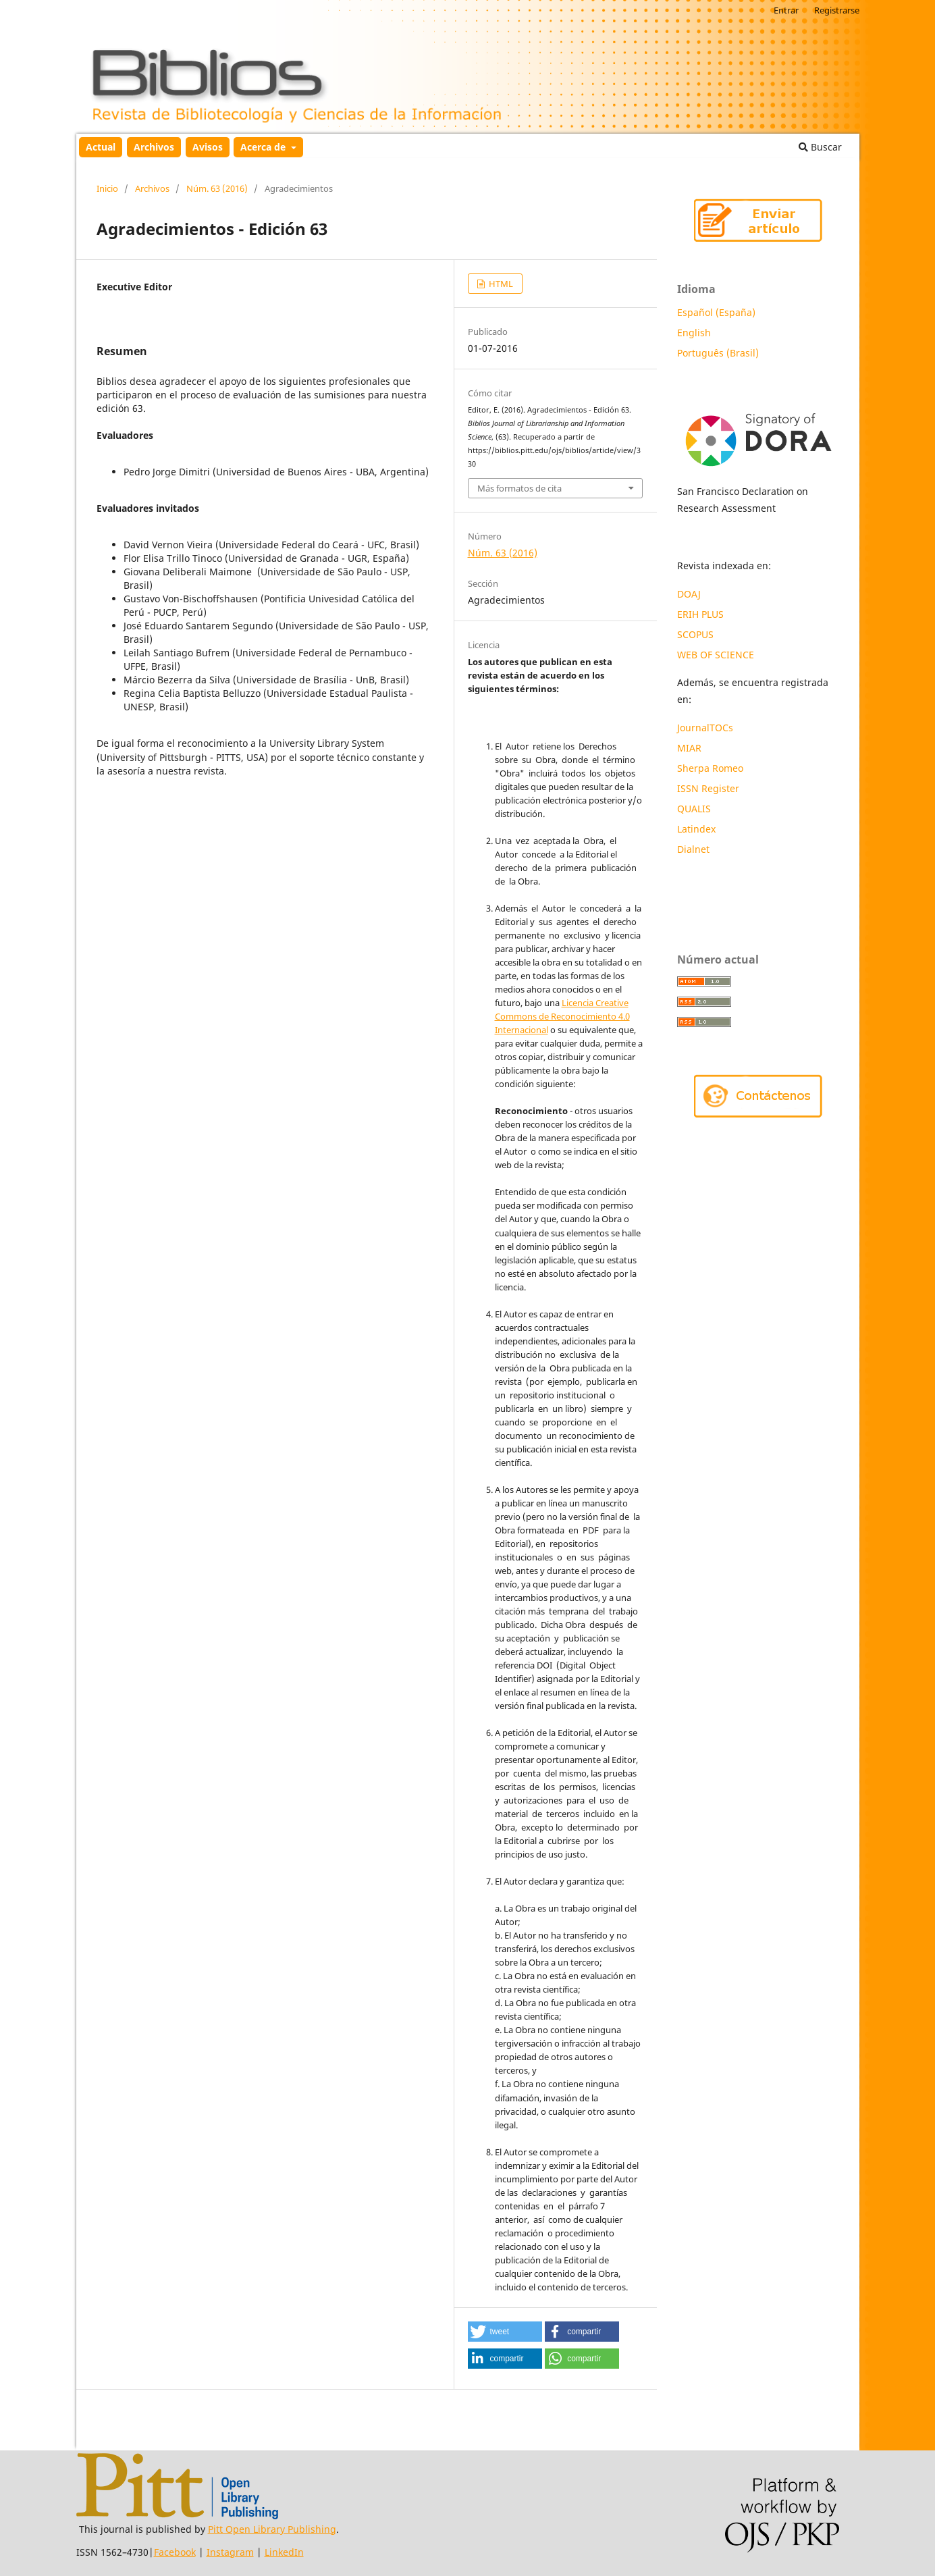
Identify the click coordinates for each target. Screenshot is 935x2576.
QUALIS (694, 808)
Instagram (230, 2552)
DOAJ (689, 593)
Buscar (820, 146)
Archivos (154, 146)
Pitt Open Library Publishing (272, 2529)
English (694, 332)
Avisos (207, 146)
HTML (500, 284)
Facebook (175, 2552)
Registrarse (836, 10)
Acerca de (264, 146)
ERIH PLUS (700, 614)
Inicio (107, 188)
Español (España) (716, 312)
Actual (100, 146)
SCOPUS (695, 634)
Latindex (697, 828)
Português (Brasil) (718, 352)
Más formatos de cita (519, 488)
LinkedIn (284, 2552)
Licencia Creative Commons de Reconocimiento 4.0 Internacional (562, 1016)
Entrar (786, 10)
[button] (505, 2331)
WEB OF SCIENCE (715, 654)
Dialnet (693, 849)
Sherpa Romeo (710, 768)
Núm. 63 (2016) (217, 188)
